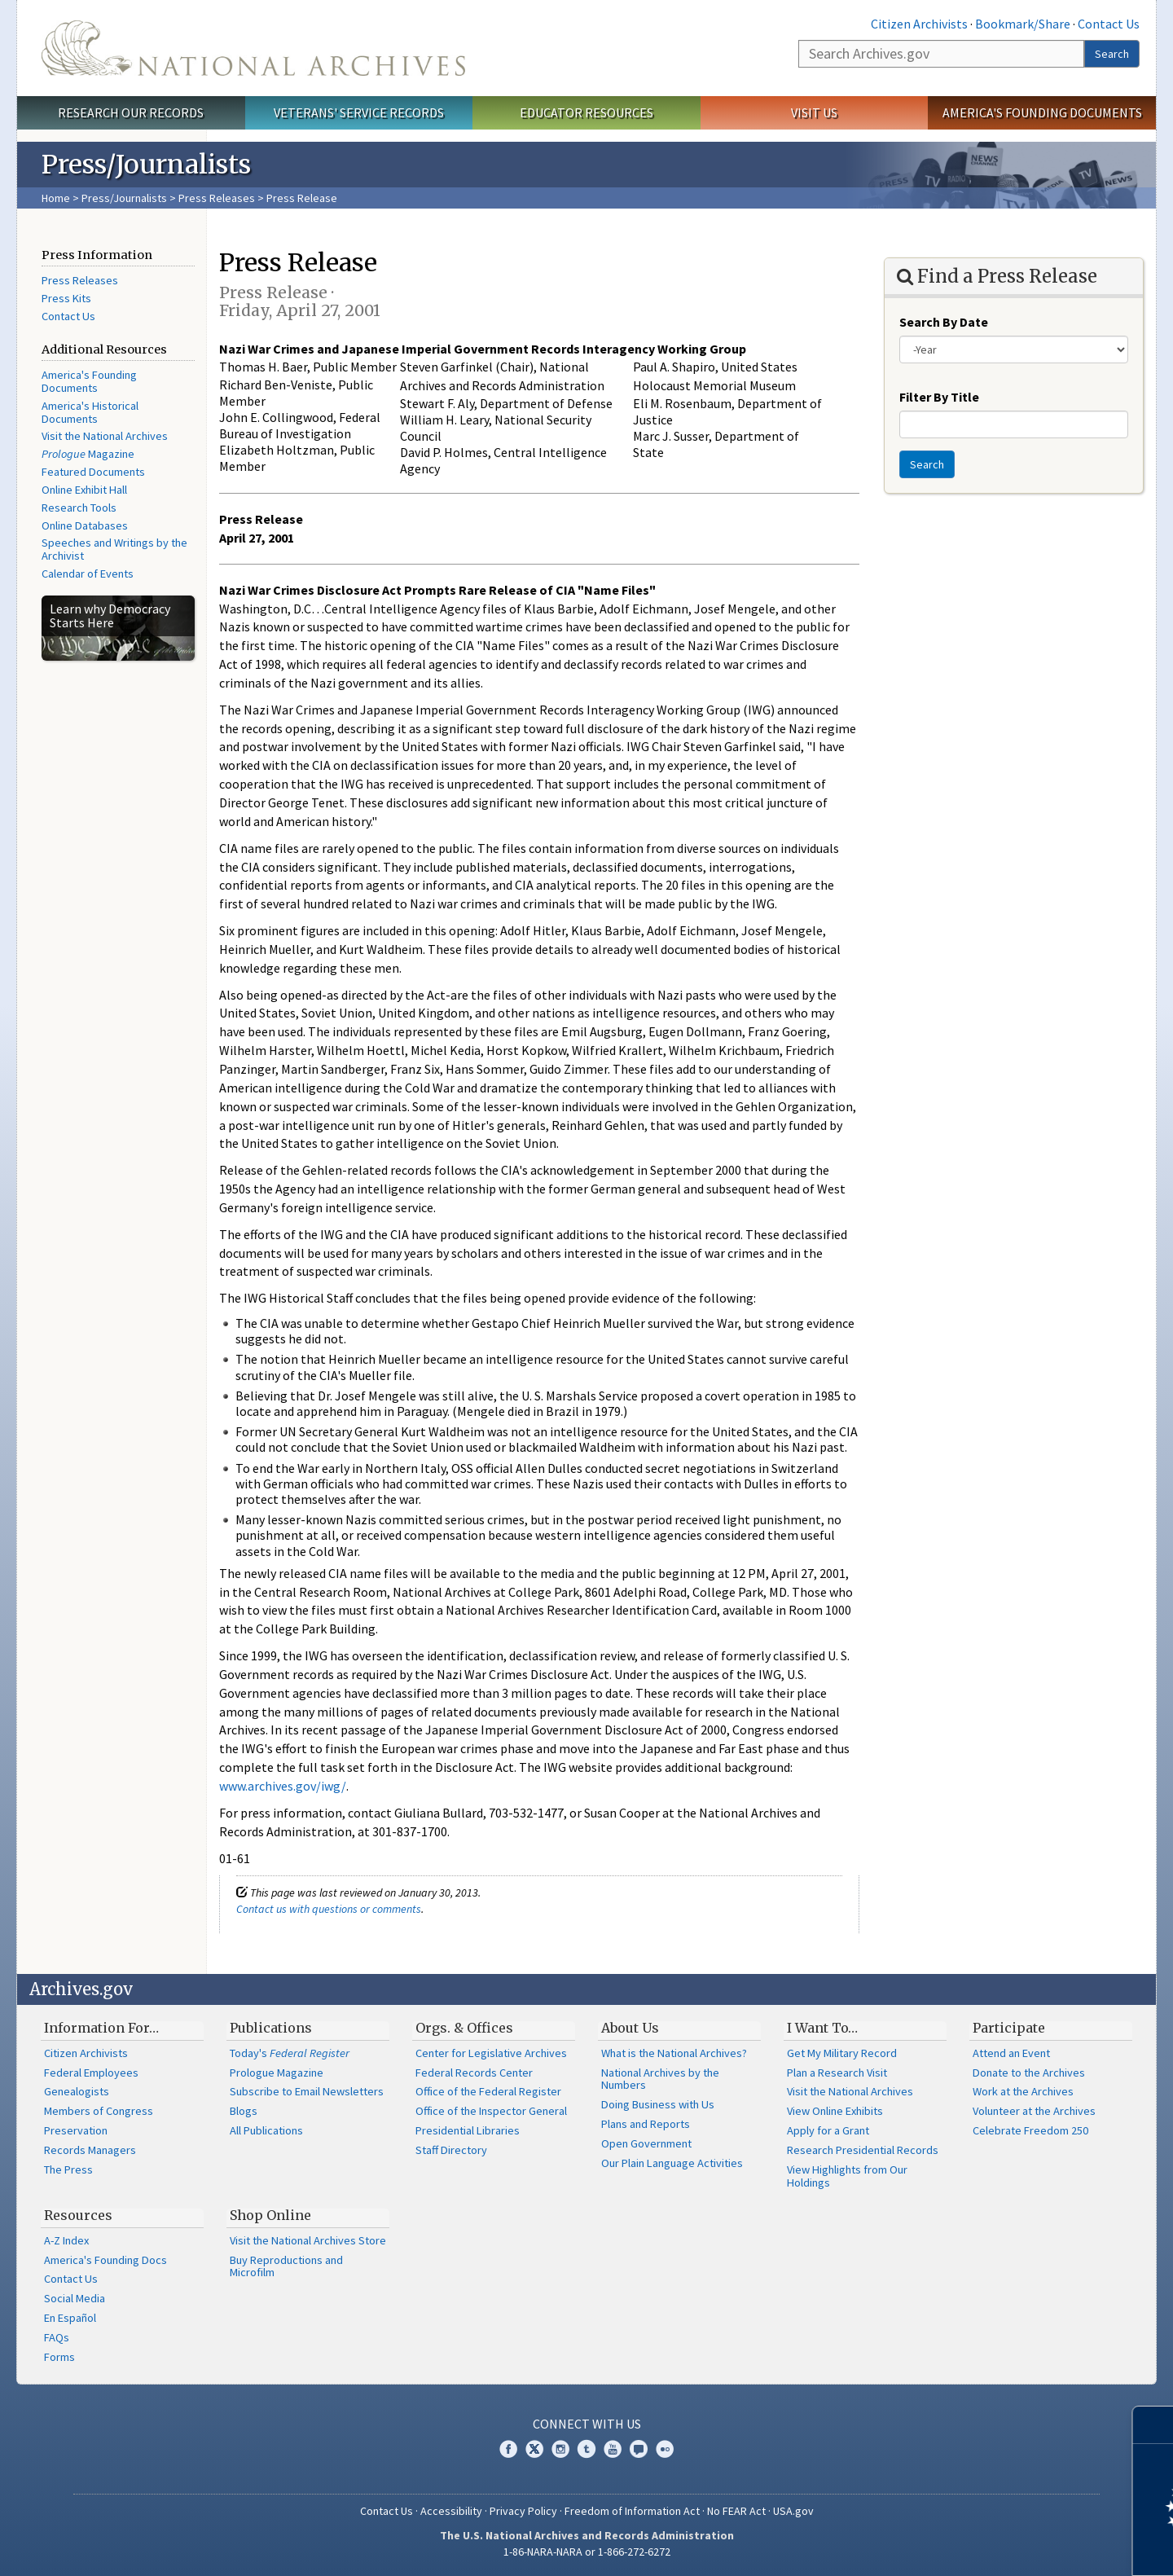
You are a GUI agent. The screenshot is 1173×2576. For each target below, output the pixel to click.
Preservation (76, 2130)
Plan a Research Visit (837, 2072)
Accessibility (451, 2510)
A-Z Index (66, 2240)
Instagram (560, 2449)
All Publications (266, 2130)
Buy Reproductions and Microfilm (286, 2266)
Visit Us (814, 112)
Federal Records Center (474, 2072)
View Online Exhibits (835, 2110)
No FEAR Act (736, 2510)
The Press (68, 2169)
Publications (271, 2028)
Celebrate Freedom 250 (1030, 2130)
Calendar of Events (88, 573)
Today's (289, 2053)
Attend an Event (1011, 2053)
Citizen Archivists (919, 23)
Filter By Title (939, 397)
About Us (630, 2028)
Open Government (646, 2143)
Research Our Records (131, 112)
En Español (70, 2317)
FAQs (56, 2337)
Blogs (243, 2110)
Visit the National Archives (105, 436)
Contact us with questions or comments (328, 1908)
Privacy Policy (523, 2510)
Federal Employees (91, 2072)
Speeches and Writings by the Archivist (114, 549)
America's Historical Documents (90, 412)
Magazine (88, 453)
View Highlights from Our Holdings (847, 2176)
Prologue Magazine (276, 2072)
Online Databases (85, 525)
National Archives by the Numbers (660, 2079)
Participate (1009, 2028)
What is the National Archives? (674, 2053)
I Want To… (822, 2028)
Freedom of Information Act (632, 2510)
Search (1112, 53)
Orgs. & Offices (464, 2028)
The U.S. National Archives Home (253, 48)
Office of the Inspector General (491, 2110)
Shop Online (270, 2215)
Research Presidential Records (862, 2150)
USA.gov (793, 2510)
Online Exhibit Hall (84, 489)
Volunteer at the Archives (1034, 2110)
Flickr (664, 2449)
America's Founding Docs (105, 2260)
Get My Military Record (842, 2053)
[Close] (1154, 2425)
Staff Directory (451, 2150)
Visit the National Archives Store (308, 2240)
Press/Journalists (124, 198)
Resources (78, 2215)
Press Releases (216, 198)
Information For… (101, 2028)
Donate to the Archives (1029, 2072)
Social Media (74, 2298)
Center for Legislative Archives (491, 2053)
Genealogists (76, 2091)
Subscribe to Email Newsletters (307, 2091)
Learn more (1028, 2546)
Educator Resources (586, 112)
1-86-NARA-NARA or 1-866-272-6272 (586, 2551)
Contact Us (1109, 23)
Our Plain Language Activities (672, 2163)
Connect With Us (587, 2424)
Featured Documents (93, 471)
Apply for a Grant (828, 2130)
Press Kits (66, 298)
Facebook (508, 2449)
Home (56, 198)
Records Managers (90, 2150)
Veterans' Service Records (359, 112)
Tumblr (586, 2449)
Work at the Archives (1023, 2091)
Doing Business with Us (657, 2104)
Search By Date (943, 322)
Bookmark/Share (1022, 23)
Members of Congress (98, 2110)
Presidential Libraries (467, 2130)
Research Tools (79, 507)
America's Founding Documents (1042, 112)
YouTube (612, 2449)
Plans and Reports (645, 2124)
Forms (59, 2357)
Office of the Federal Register (488, 2091)
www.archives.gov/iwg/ (282, 1786)
